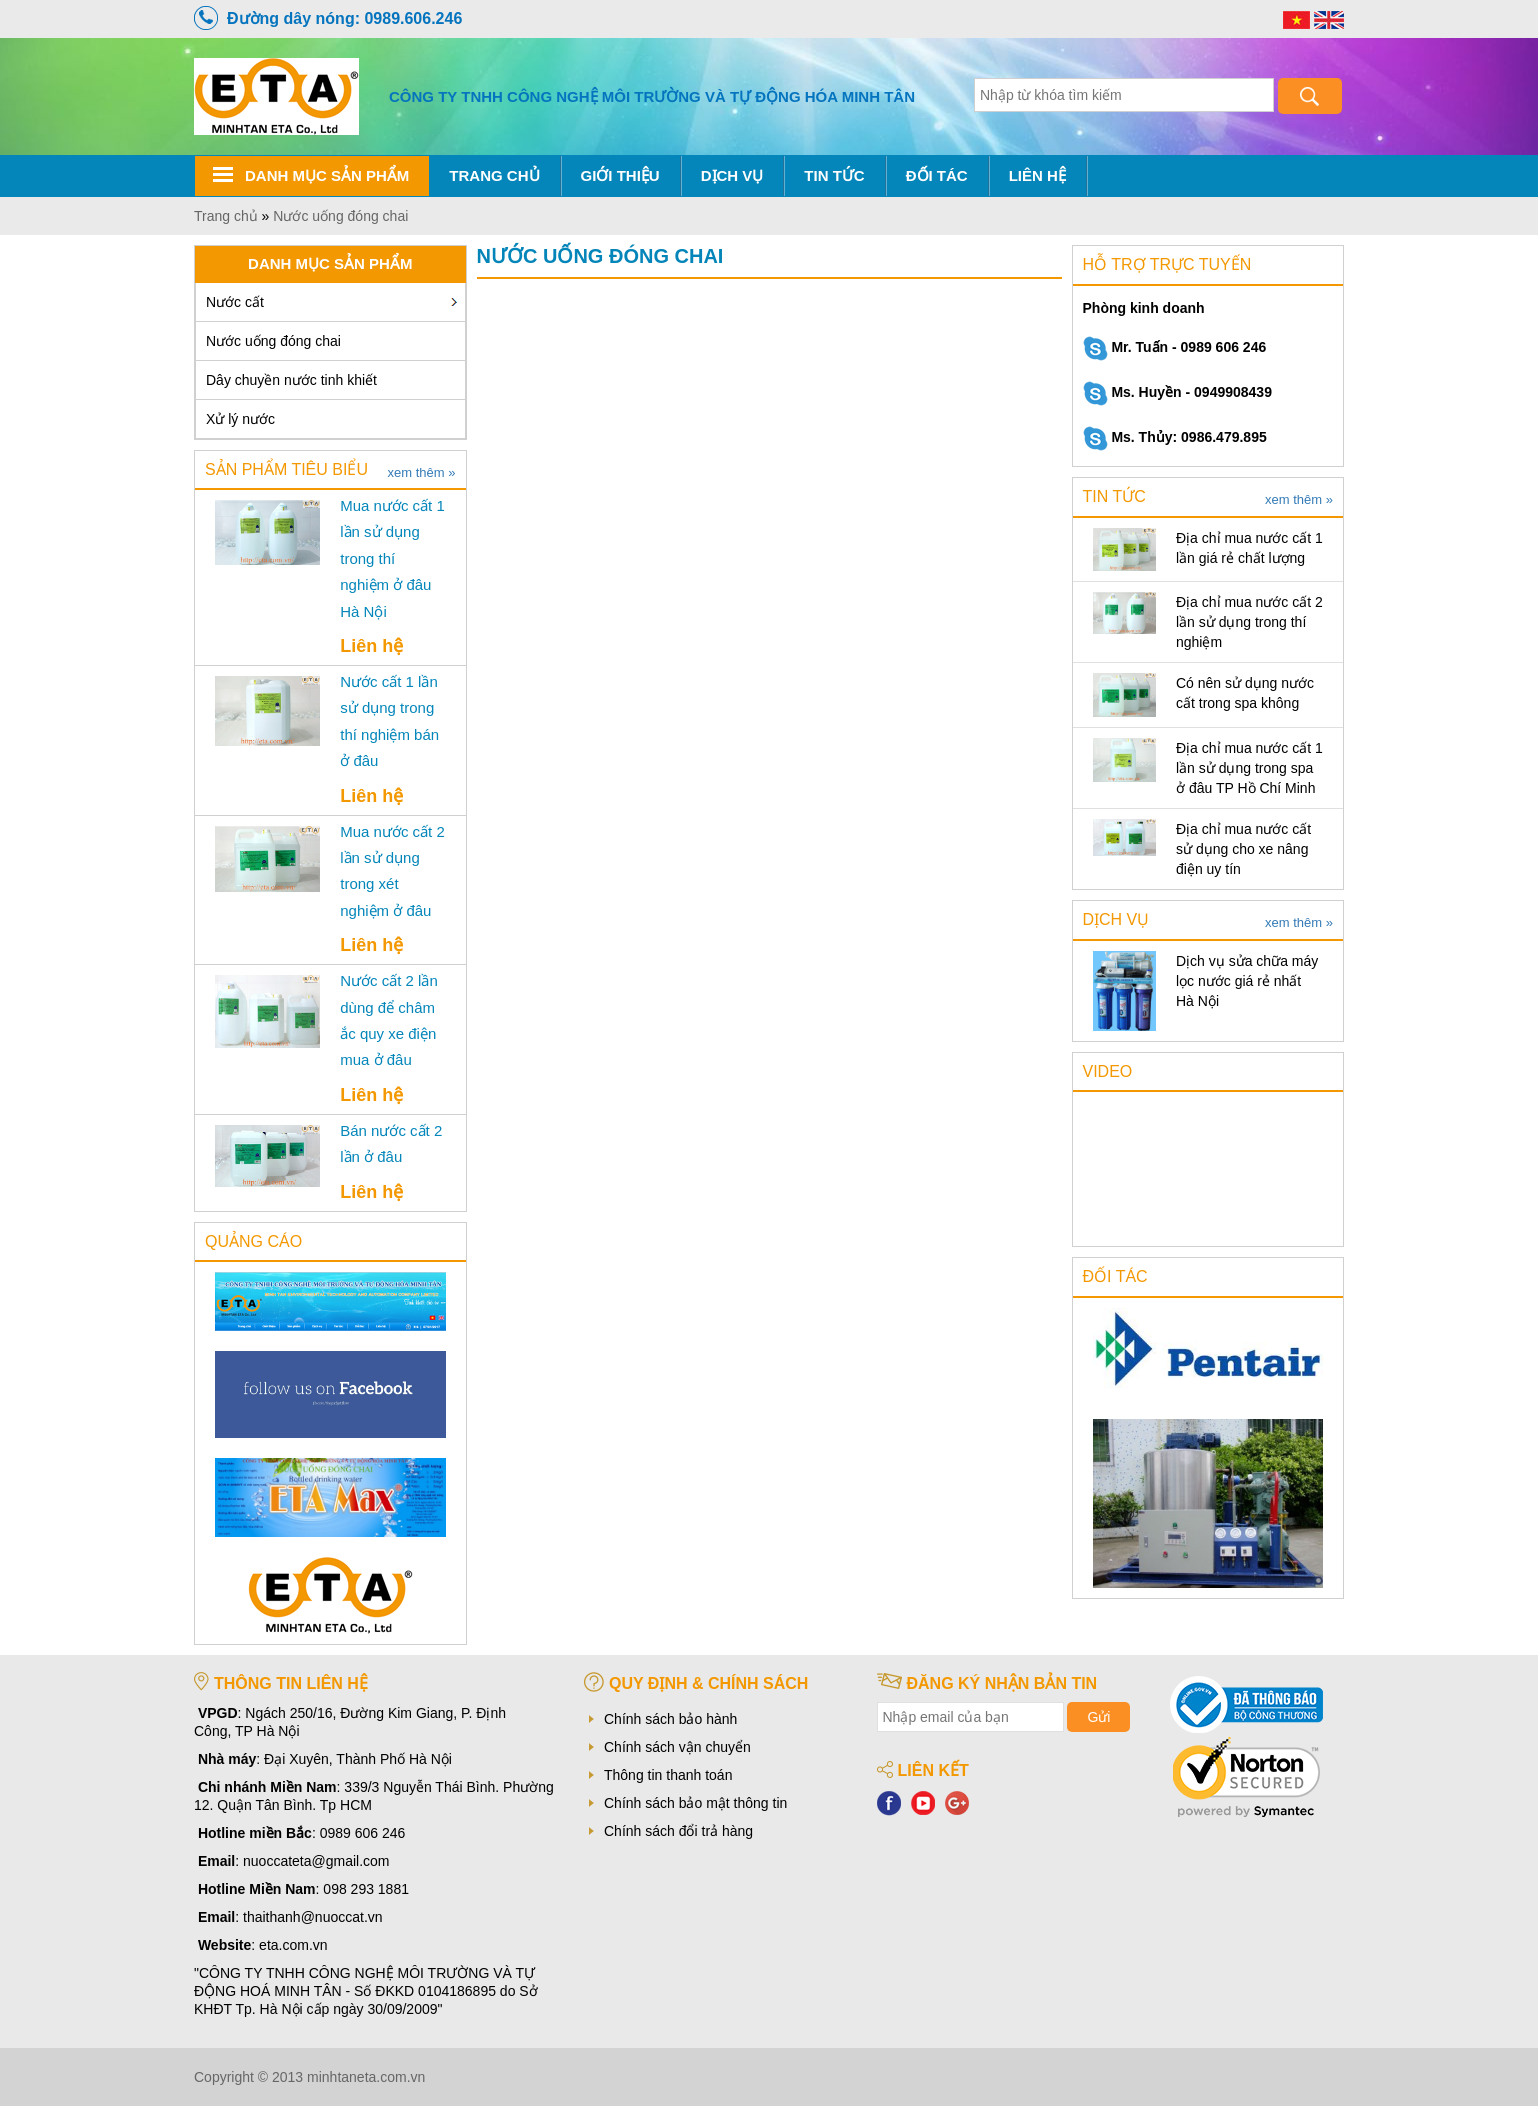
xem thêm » (422, 473)
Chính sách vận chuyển (677, 1747)
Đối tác (937, 175)
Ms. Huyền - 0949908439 (1177, 392)
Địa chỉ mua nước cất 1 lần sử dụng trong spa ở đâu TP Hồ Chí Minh (1249, 768)
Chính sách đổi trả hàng (678, 1831)
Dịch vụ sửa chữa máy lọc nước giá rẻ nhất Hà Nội (1247, 981)
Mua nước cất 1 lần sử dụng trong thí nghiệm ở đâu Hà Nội (392, 558)
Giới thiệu (620, 175)
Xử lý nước (240, 419)
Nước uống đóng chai (273, 341)
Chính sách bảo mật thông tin (695, 1803)
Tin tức (834, 175)
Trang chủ (494, 175)
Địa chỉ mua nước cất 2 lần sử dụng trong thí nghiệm (1249, 622)
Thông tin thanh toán (668, 1775)
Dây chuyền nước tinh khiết (291, 380)
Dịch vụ (732, 175)
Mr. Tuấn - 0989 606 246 (1175, 347)
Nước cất (235, 302)
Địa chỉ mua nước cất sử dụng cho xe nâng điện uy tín (1243, 849)
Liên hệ (1037, 175)
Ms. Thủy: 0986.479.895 (1175, 437)
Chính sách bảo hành (670, 1719)
